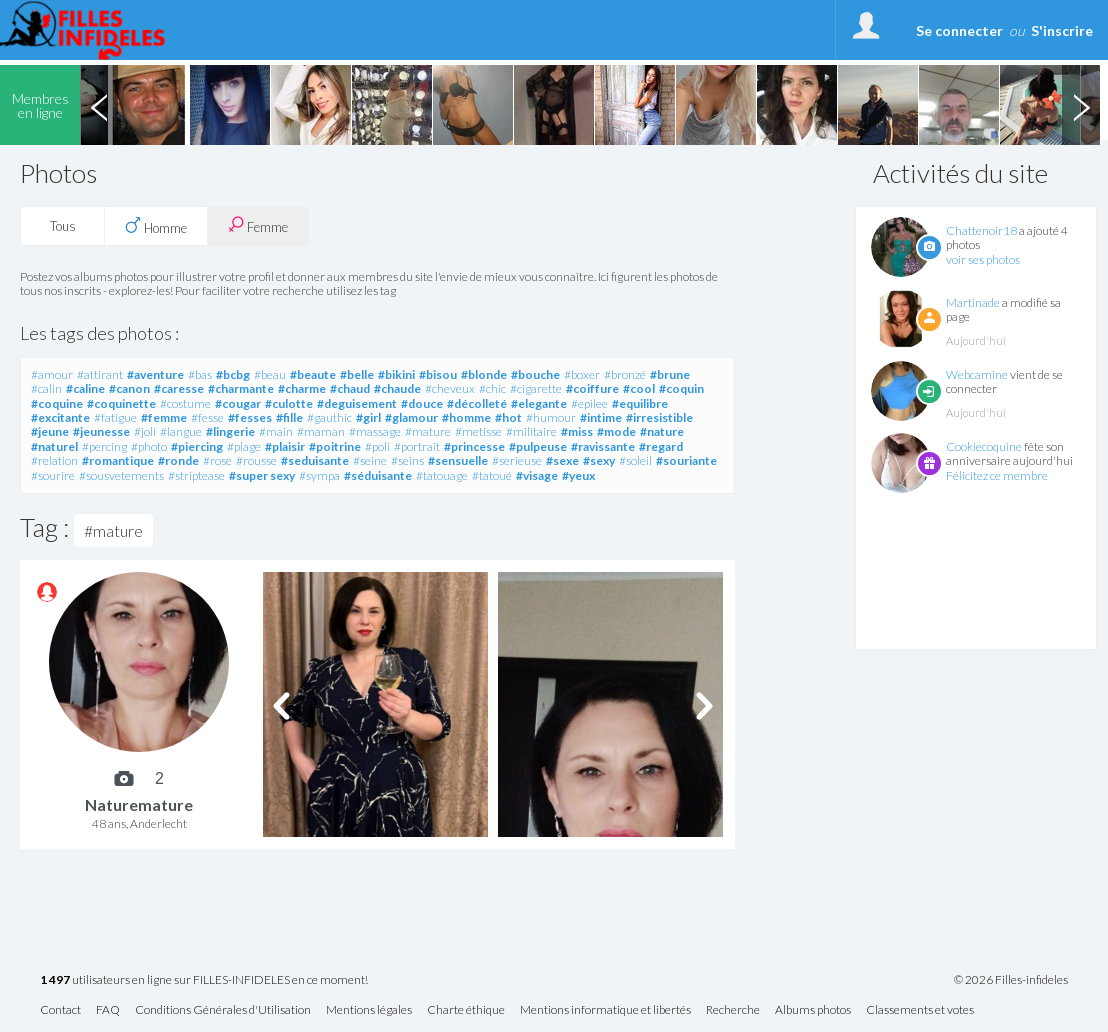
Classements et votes (920, 1010)
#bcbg (233, 374)
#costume (185, 403)
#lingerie (230, 431)
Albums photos (813, 1010)
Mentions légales (369, 1010)
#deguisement (357, 403)
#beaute (313, 374)
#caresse (179, 388)
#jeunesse (101, 431)
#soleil (635, 460)
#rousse (256, 460)
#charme (302, 388)
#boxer (582, 374)
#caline (85, 388)
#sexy (599, 460)
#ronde (178, 460)
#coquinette (121, 403)
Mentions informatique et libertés (605, 1010)
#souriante (686, 460)
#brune (670, 374)
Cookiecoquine (984, 446)
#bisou (438, 374)
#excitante (60, 417)
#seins (407, 460)
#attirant (100, 374)
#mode (616, 431)
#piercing (197, 446)
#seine (370, 460)
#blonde (484, 374)
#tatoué (492, 475)
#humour (551, 417)
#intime (601, 417)
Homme (156, 226)
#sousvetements (121, 475)
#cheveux (450, 388)
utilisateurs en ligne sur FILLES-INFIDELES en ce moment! (204, 980)
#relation (54, 460)
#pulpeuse (538, 446)
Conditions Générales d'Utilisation (223, 1010)
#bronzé (625, 374)
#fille (289, 417)
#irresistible (659, 417)
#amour (52, 374)
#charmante (241, 388)
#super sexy (262, 475)
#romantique (118, 460)
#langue (181, 431)
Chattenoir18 (981, 230)
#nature (662, 431)
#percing (104, 446)
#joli (145, 431)
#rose (217, 460)
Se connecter (959, 30)
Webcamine (977, 374)
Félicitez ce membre (997, 475)
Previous (99, 105)
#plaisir (285, 446)
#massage (375, 431)
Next (1081, 105)
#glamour (411, 417)
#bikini (396, 374)
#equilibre (640, 403)
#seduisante (315, 460)
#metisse (478, 431)
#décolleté (477, 403)
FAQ (108, 1010)
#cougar (238, 403)
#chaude (397, 388)
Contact (60, 1010)
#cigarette (536, 388)
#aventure (155, 374)
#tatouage (442, 475)
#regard (661, 446)
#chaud (350, 388)
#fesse (207, 417)
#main (276, 431)
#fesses (250, 417)
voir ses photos (983, 259)
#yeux (578, 475)
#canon (129, 388)
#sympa (319, 475)
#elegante (539, 403)
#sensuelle (458, 460)
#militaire (531, 431)
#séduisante (378, 475)
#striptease (196, 475)
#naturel (54, 446)
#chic (492, 388)
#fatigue (115, 417)
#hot (508, 417)
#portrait (417, 446)
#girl (368, 417)
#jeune (50, 431)
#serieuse (517, 460)
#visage (537, 475)
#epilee (589, 403)
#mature (428, 431)
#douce (422, 403)
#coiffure (592, 388)
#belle (357, 374)
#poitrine (335, 446)
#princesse (474, 446)
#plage (244, 446)
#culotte (289, 403)
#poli (377, 446)
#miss (577, 431)
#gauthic (329, 417)
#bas (200, 374)
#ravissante (603, 446)
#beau (270, 374)
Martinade (973, 302)
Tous (63, 226)
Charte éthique (466, 1010)
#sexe (562, 460)
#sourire (53, 475)
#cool (639, 388)
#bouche (535, 374)
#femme (164, 417)
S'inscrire (1062, 30)
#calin (46, 388)
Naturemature (139, 804)
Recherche (733, 1010)
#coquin (681, 388)
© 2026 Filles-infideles (1011, 980)
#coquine (57, 403)
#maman (321, 431)
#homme (466, 417)
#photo (149, 446)
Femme (258, 225)
